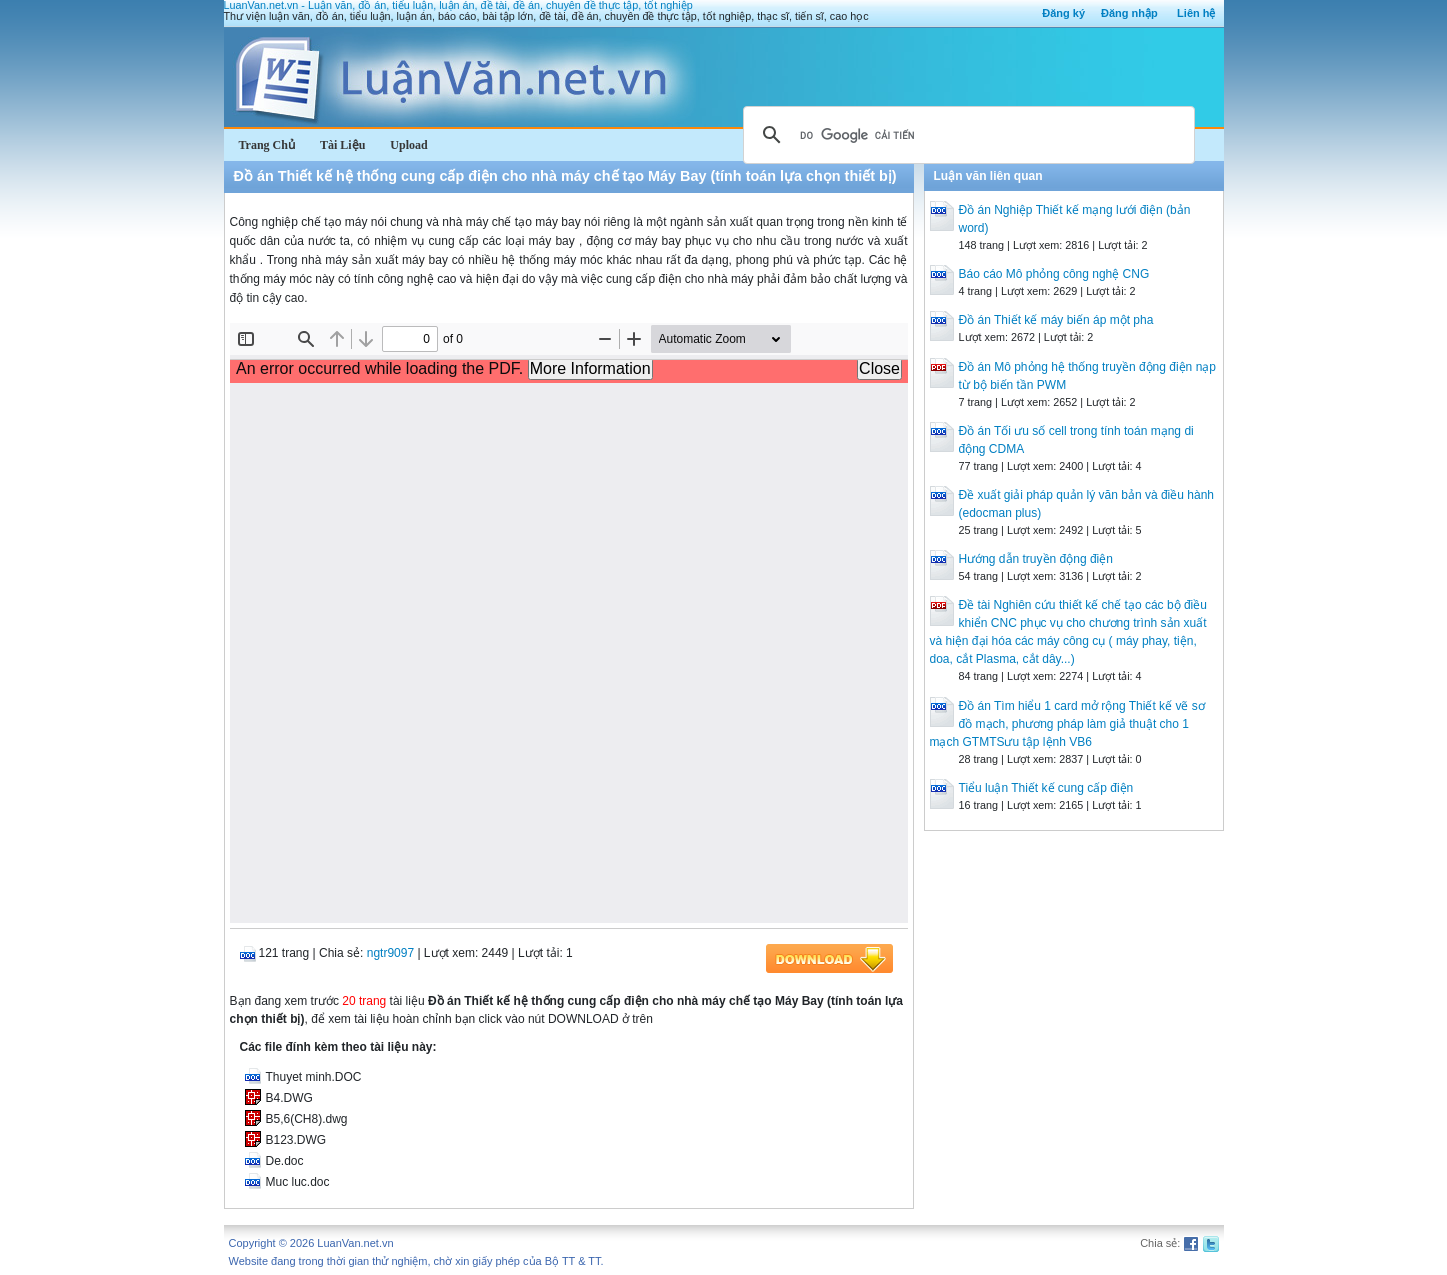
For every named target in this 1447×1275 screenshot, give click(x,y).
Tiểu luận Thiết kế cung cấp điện (1046, 788)
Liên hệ (1196, 13)
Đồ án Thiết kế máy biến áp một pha (1056, 320)
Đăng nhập (1129, 13)
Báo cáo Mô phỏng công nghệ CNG (1054, 274)
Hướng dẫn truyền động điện (1036, 559)
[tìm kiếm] (966, 135)
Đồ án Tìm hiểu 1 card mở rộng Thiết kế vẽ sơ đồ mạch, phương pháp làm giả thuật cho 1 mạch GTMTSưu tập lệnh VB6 (1067, 724)
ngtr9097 (390, 953)
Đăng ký (1063, 13)
